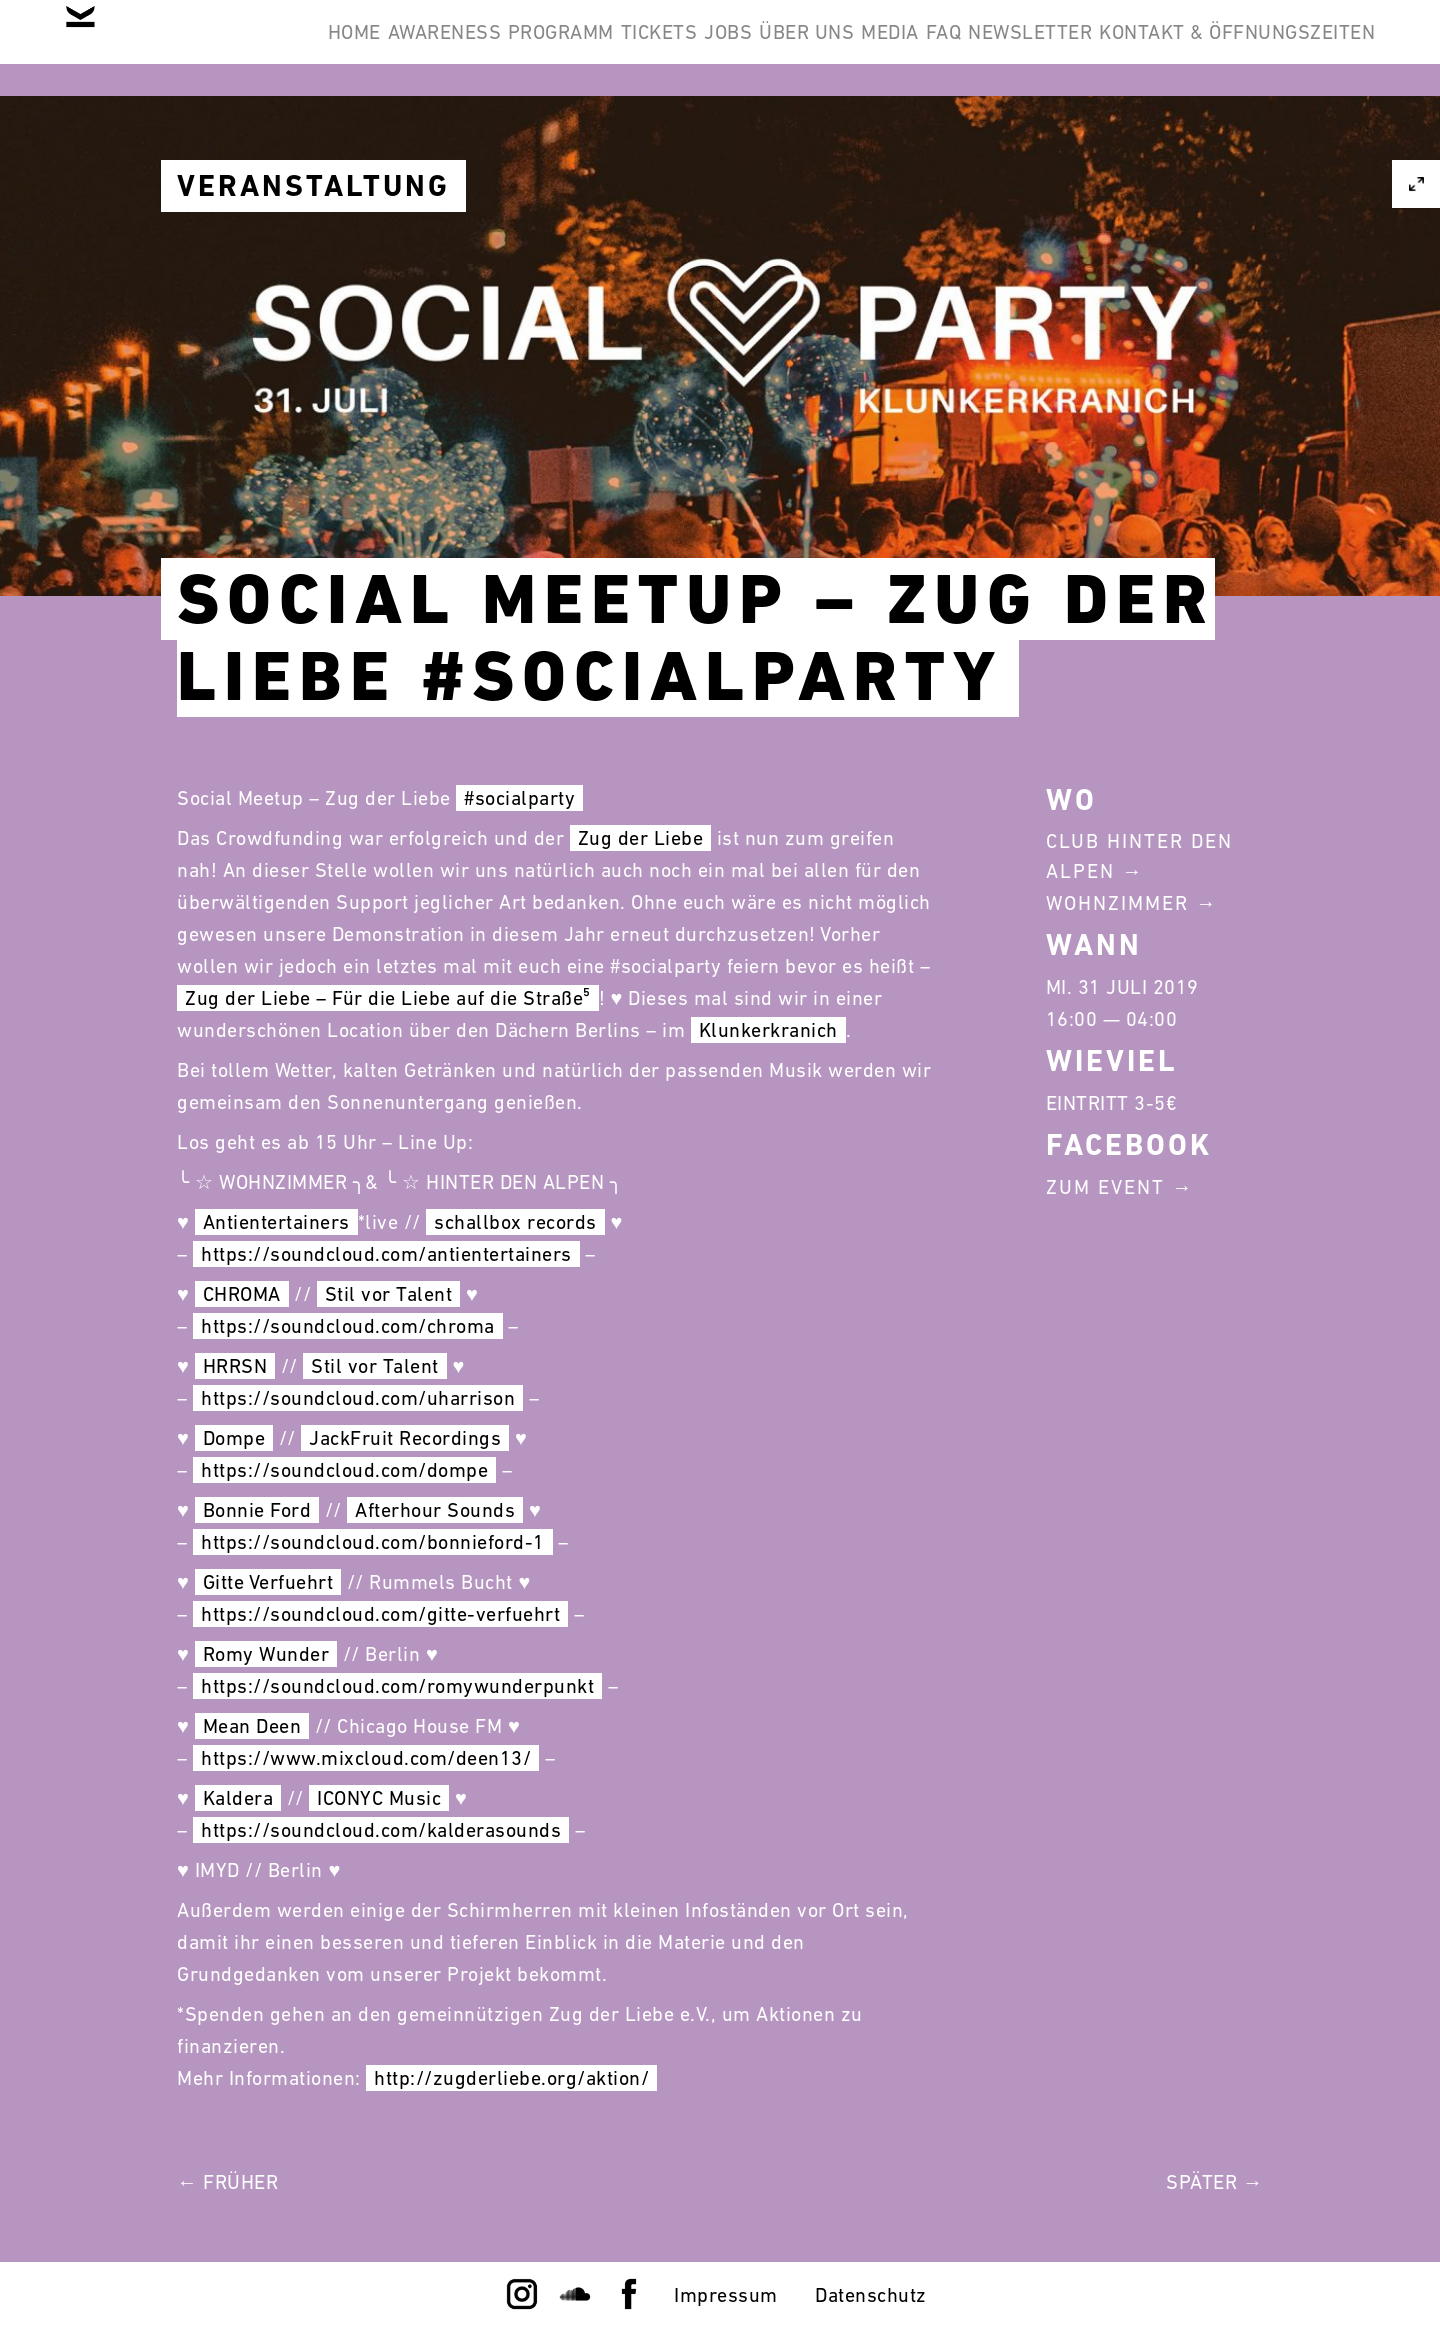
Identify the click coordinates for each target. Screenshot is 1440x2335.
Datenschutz (871, 2295)
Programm (646, 48)
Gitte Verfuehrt (268, 1582)
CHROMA (242, 1294)
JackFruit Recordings (405, 1438)
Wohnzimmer (1117, 903)
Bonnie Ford (257, 1510)
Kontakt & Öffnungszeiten (1222, 144)
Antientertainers (276, 1222)
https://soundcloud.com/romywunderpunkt (397, 1686)
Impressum (726, 2295)
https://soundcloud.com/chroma (348, 1326)
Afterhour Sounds (435, 1510)
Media (1097, 48)
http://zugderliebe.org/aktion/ (511, 2078)
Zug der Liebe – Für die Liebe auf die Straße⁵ (388, 998)
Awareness (499, 48)
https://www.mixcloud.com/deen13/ (366, 1758)
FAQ (1181, 48)
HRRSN (235, 1366)
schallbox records (515, 1222)
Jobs (874, 48)
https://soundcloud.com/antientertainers (386, 1254)
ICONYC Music (379, 1798)
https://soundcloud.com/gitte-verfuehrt (380, 1614)
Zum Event (1105, 1187)
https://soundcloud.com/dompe (344, 1470)
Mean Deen (252, 1726)
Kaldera (238, 1798)
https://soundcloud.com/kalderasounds (381, 1830)
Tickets (774, 48)
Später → (1214, 2182)
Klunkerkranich (768, 1030)
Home (377, 48)
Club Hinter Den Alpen (1139, 856)
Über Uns (983, 48)
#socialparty (519, 798)
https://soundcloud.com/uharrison (358, 1398)
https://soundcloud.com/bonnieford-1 (373, 1542)
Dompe (234, 1438)
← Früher (227, 2182)
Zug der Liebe (641, 838)
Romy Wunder (266, 1654)
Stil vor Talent (389, 1294)
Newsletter (1298, 48)
